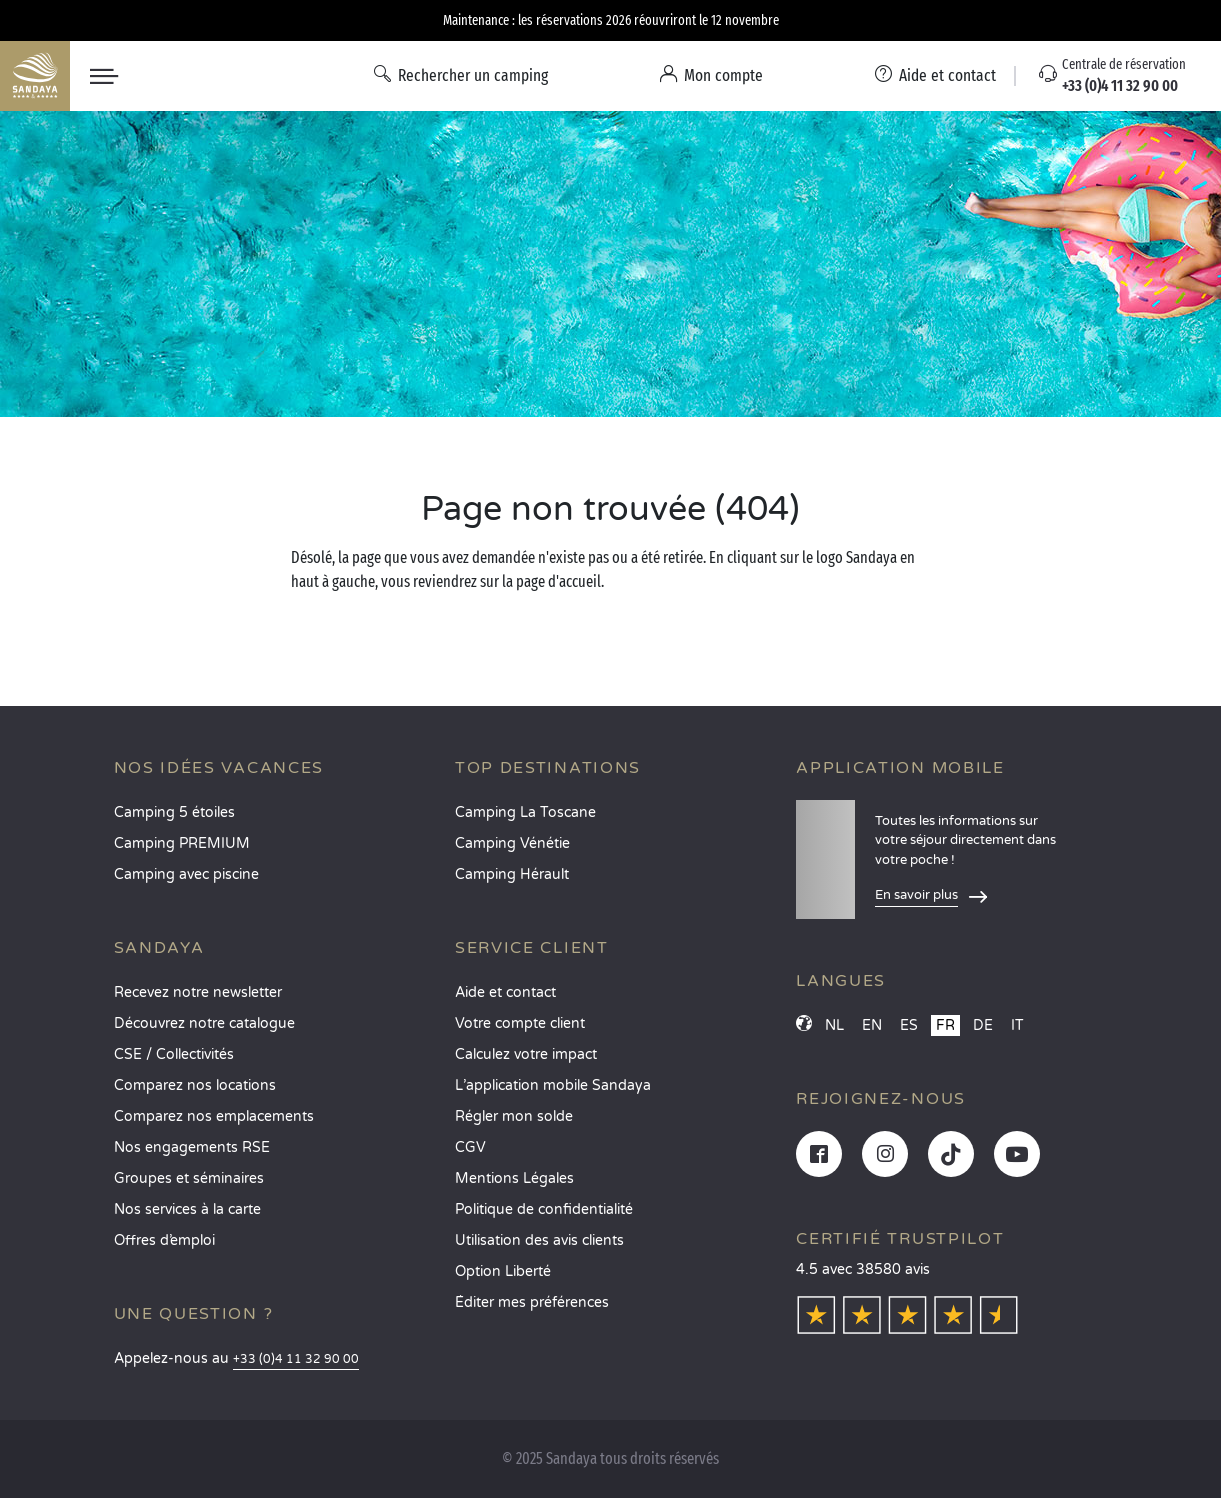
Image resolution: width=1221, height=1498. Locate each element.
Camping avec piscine (186, 874)
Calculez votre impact (526, 1054)
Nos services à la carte (187, 1209)
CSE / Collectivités (174, 1054)
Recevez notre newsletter (198, 992)
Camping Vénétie (512, 843)
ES (909, 1025)
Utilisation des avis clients (539, 1240)
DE (983, 1025)
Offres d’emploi (164, 1240)
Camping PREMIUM (182, 843)
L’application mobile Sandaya (553, 1085)
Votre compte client (520, 1023)
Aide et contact (505, 992)
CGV (470, 1147)
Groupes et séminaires (189, 1178)
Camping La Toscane (525, 812)
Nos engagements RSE (192, 1147)
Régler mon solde (514, 1116)
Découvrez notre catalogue (204, 1023)
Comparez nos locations (195, 1085)
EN (872, 1025)
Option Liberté (503, 1271)
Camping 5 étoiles (174, 812)
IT (1017, 1025)
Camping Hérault (512, 874)
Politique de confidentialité (544, 1209)
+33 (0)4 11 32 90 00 (296, 1359)
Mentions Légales (514, 1178)
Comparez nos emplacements (214, 1116)
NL (834, 1025)
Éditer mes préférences (532, 1302)
